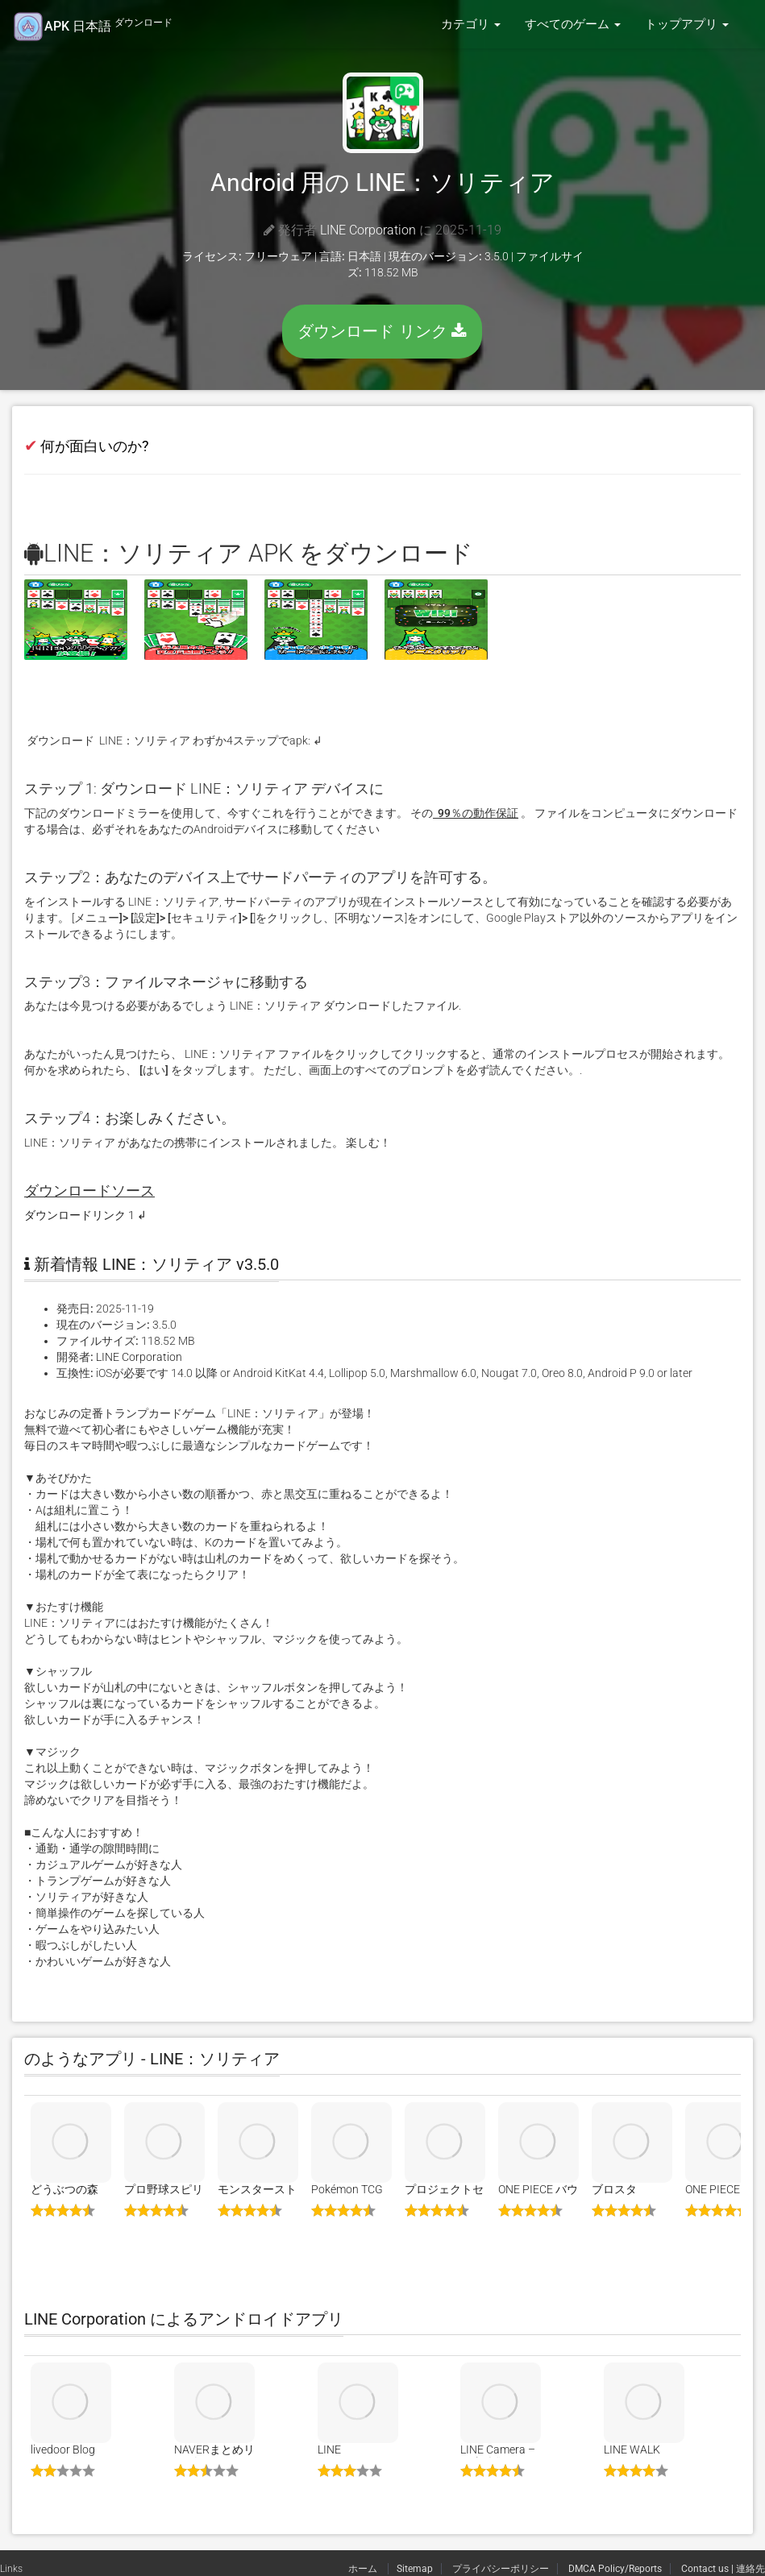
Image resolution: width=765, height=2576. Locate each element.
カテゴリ (471, 24)
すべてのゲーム (573, 24)
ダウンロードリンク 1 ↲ (85, 1215)
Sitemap (415, 2568)
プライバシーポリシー (500, 2568)
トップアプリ (687, 24)
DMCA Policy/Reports (615, 2568)
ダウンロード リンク (382, 331)
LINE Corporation (368, 230)
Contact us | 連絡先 (723, 2568)
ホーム (364, 2568)
